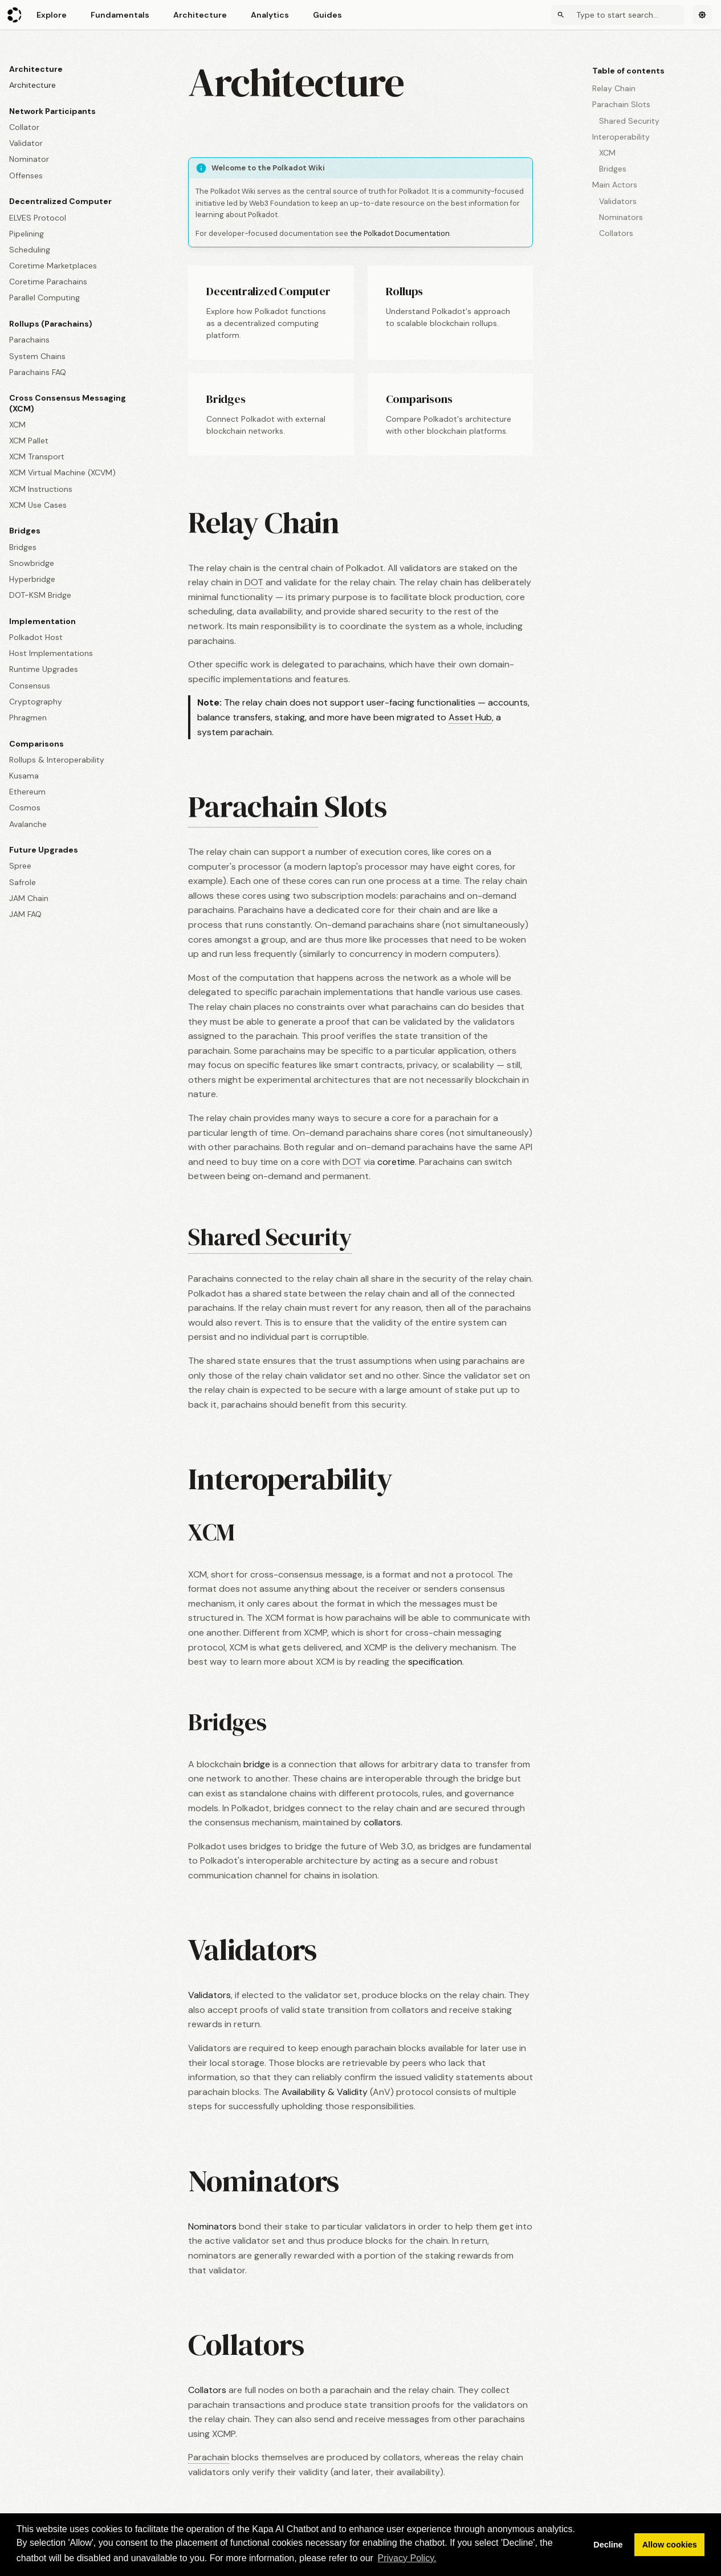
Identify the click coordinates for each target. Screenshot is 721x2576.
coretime (396, 1162)
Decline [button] (607, 2544)
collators (382, 1822)
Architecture (200, 15)
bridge (256, 1764)
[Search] (618, 15)
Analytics (270, 15)
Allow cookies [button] (669, 2544)
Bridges (227, 1722)
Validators (209, 1995)
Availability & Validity (325, 2092)
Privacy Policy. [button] (407, 2558)
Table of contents (628, 71)
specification (435, 1662)
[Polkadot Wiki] (15, 15)
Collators (207, 2390)
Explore (51, 15)
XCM (211, 1532)
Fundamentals (120, 15)
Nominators (212, 2226)
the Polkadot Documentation (400, 233)
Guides (327, 15)
